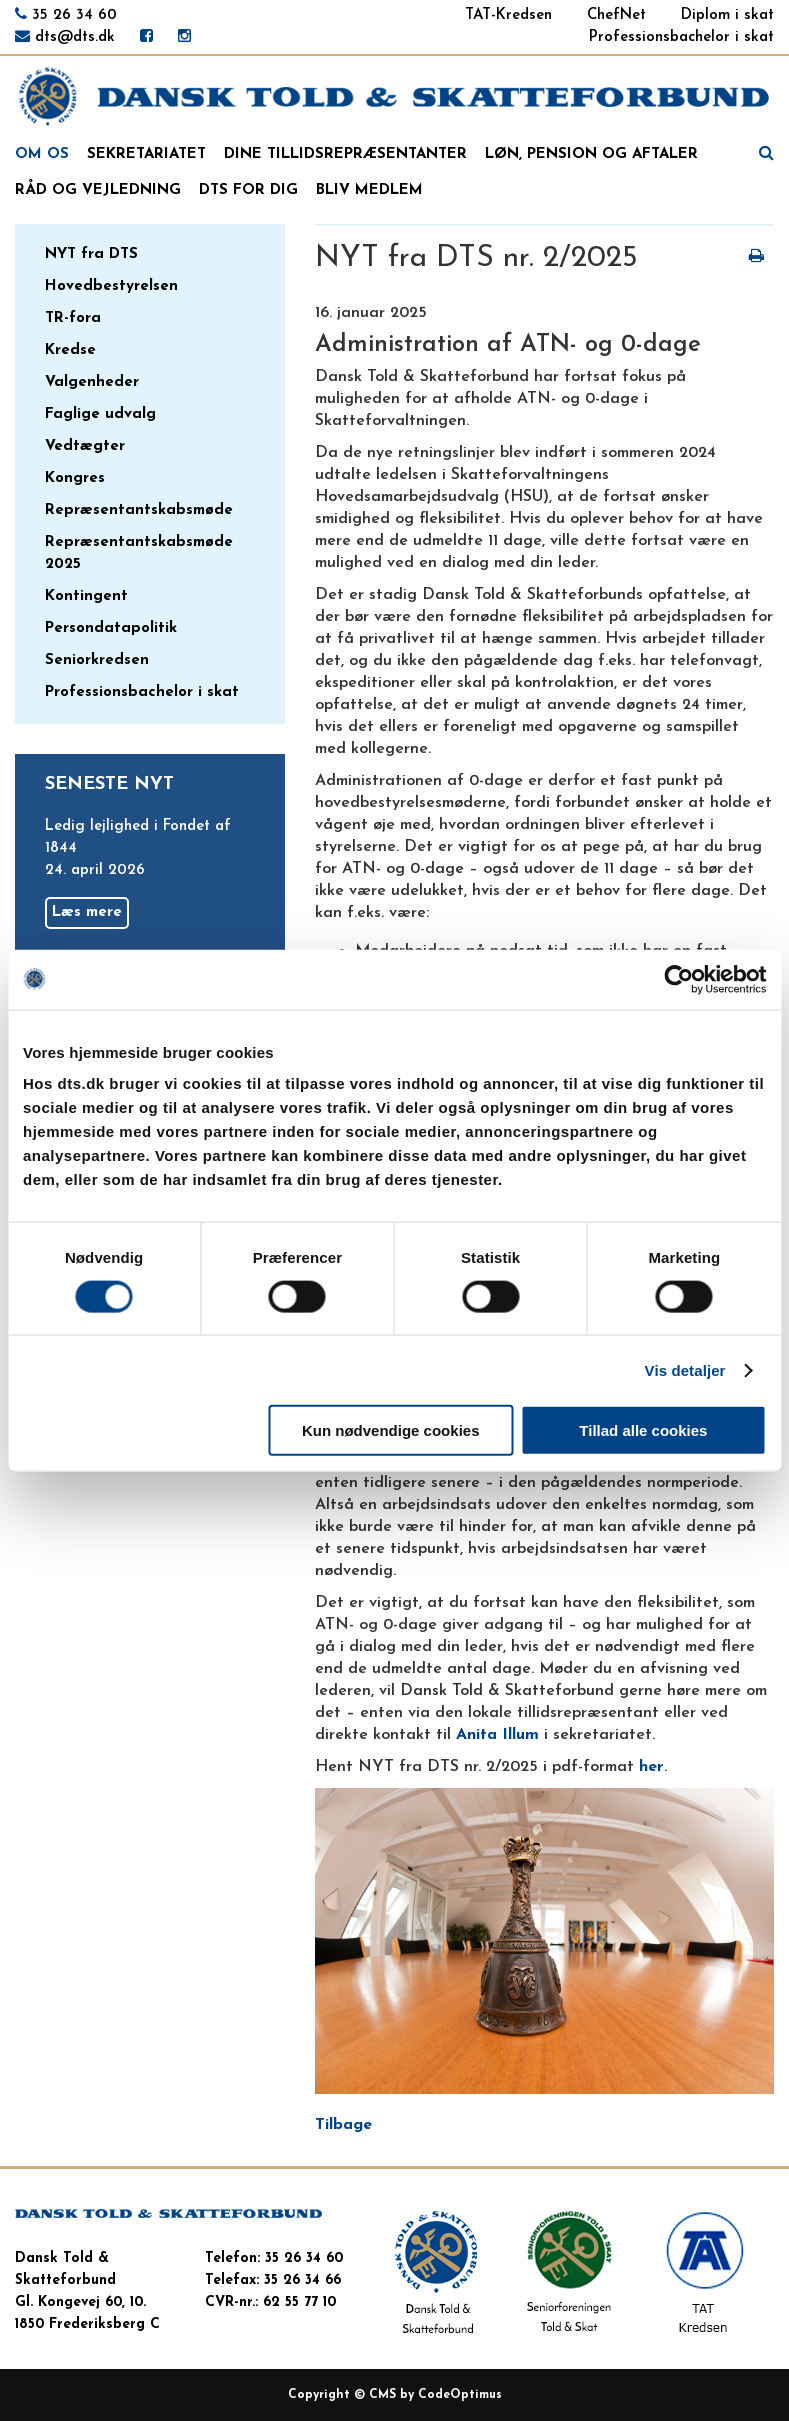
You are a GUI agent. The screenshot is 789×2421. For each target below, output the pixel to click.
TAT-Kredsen (508, 15)
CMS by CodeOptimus (435, 2395)
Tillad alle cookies (643, 1430)
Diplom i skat (727, 15)
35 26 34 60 (74, 15)
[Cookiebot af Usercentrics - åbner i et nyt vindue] (678, 979)
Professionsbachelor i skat (681, 37)
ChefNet (616, 15)
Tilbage (343, 2125)
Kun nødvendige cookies (391, 1430)
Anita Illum (497, 1735)
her (651, 1767)
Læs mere (87, 912)
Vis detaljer (685, 1369)
